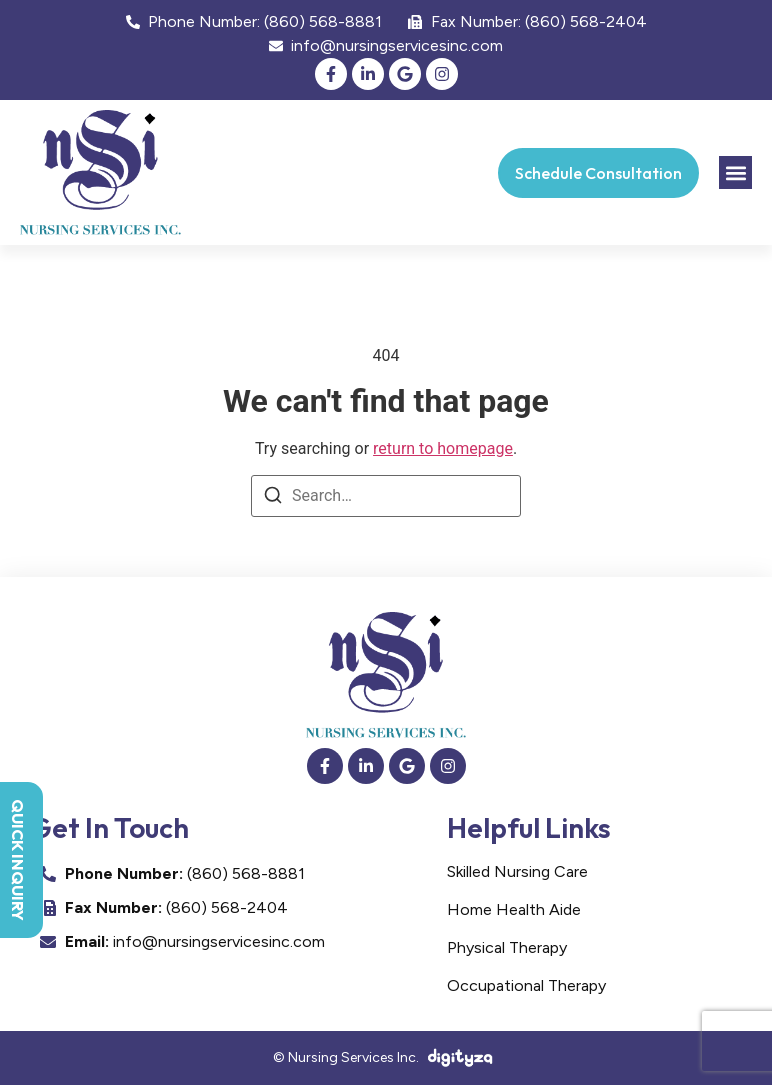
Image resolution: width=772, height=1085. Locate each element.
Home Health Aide (514, 909)
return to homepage (443, 448)
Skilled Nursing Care (517, 871)
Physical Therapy (507, 947)
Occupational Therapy (526, 985)
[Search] (273, 498)
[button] (735, 172)
